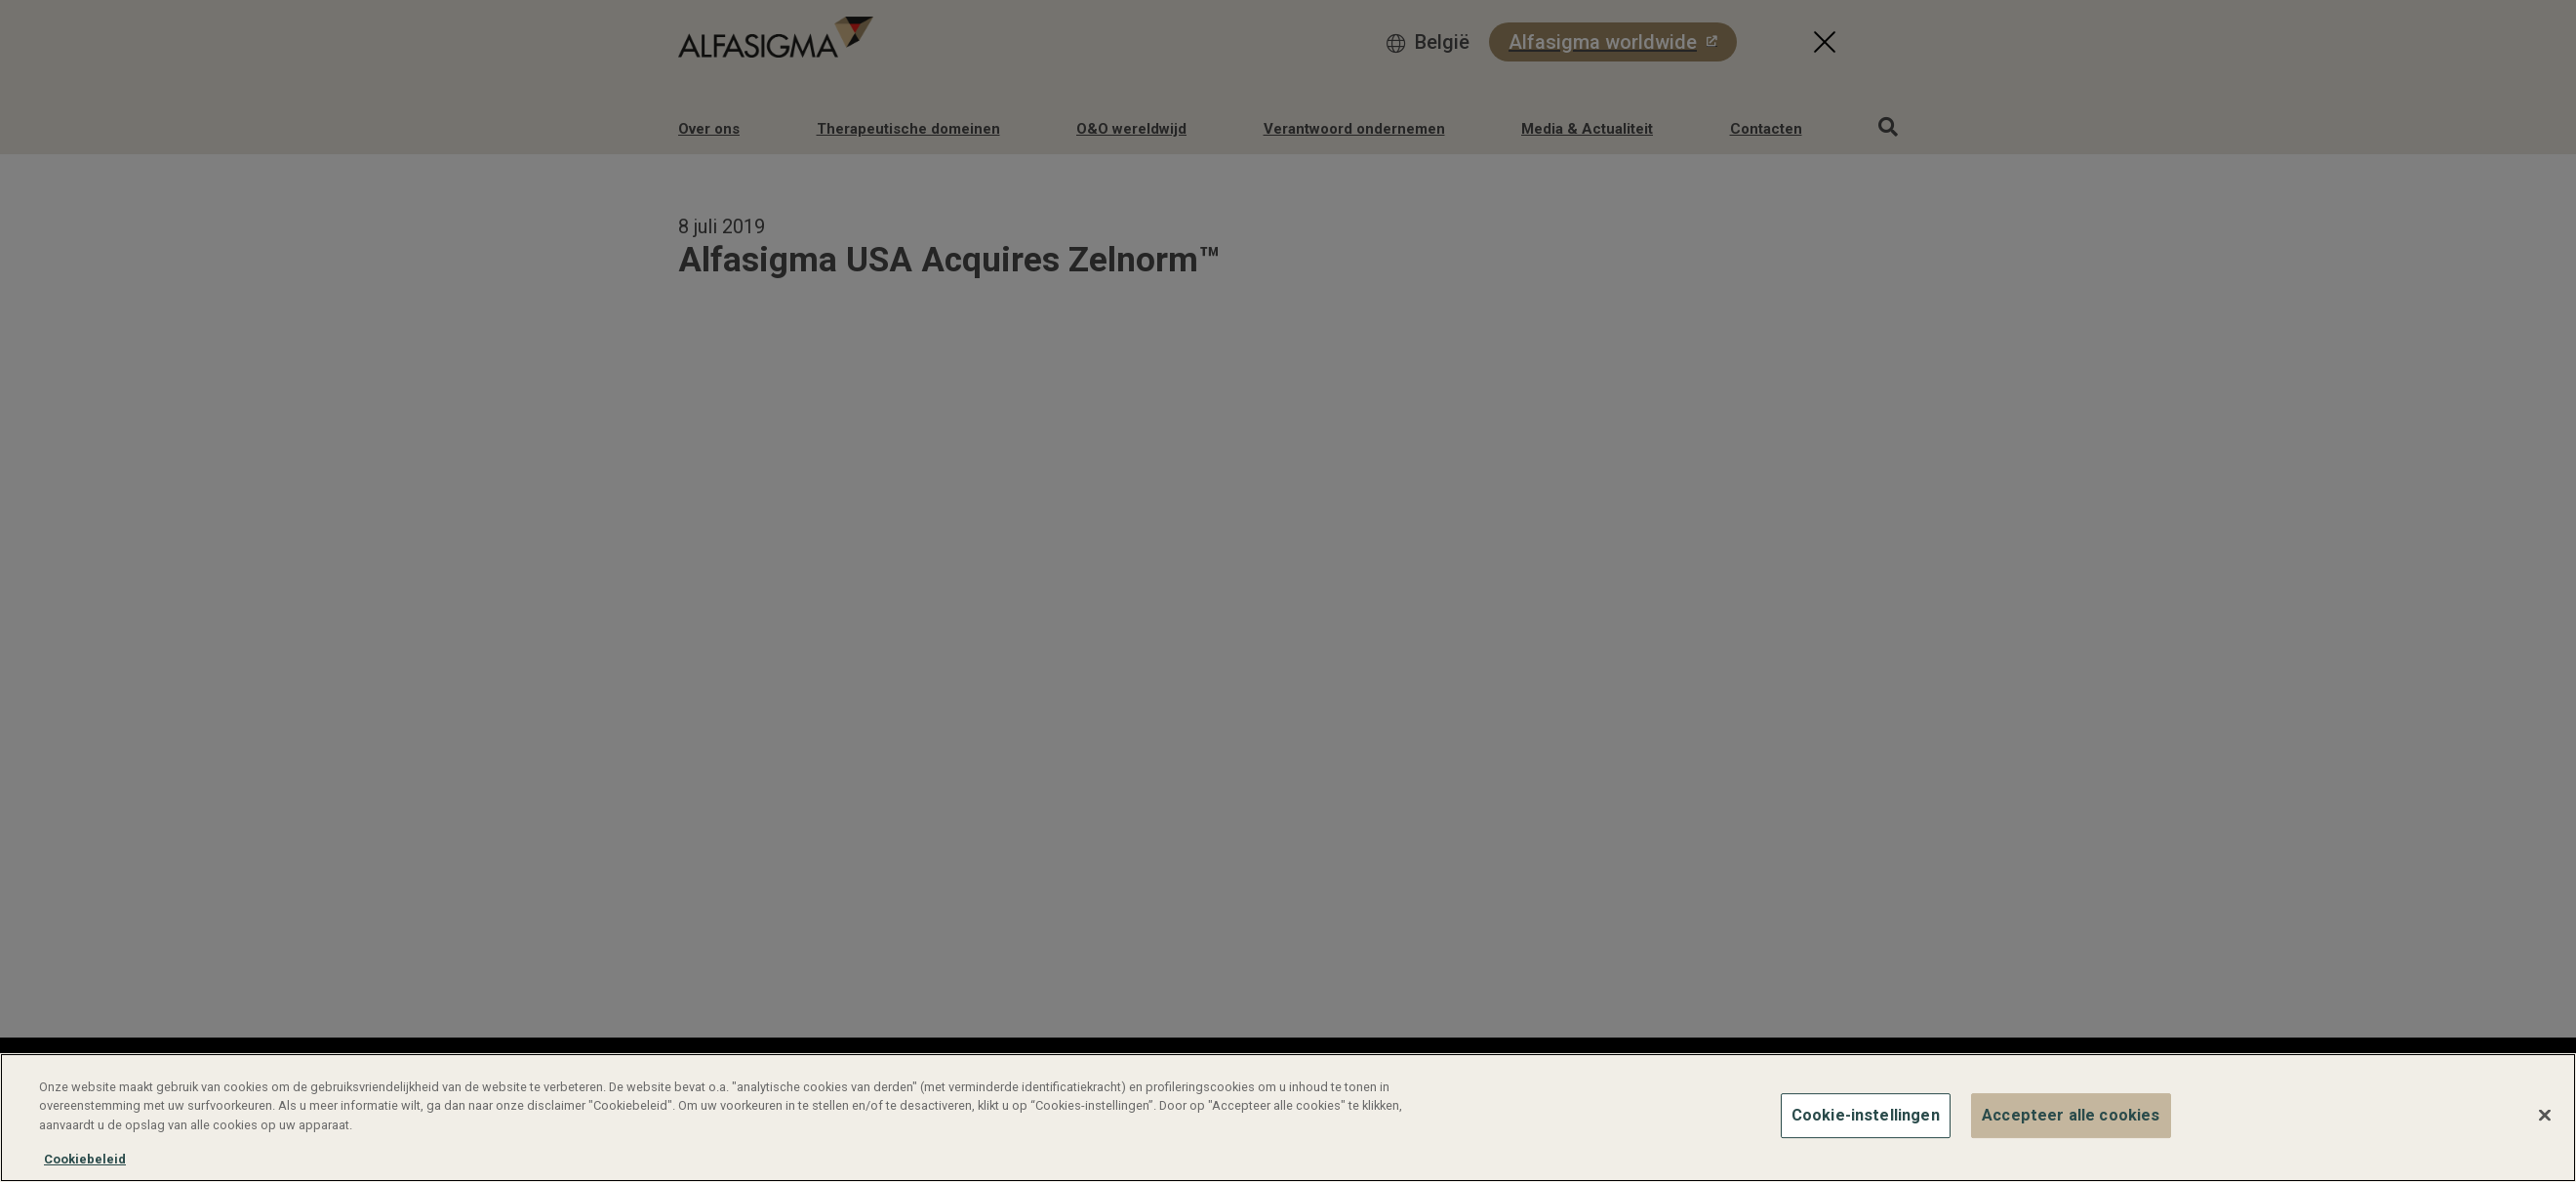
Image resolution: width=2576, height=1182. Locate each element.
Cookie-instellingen (1865, 1115)
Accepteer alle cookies (2071, 1115)
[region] (1288, 1117)
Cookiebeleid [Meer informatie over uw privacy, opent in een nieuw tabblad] (85, 1159)
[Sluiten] (2544, 1115)
